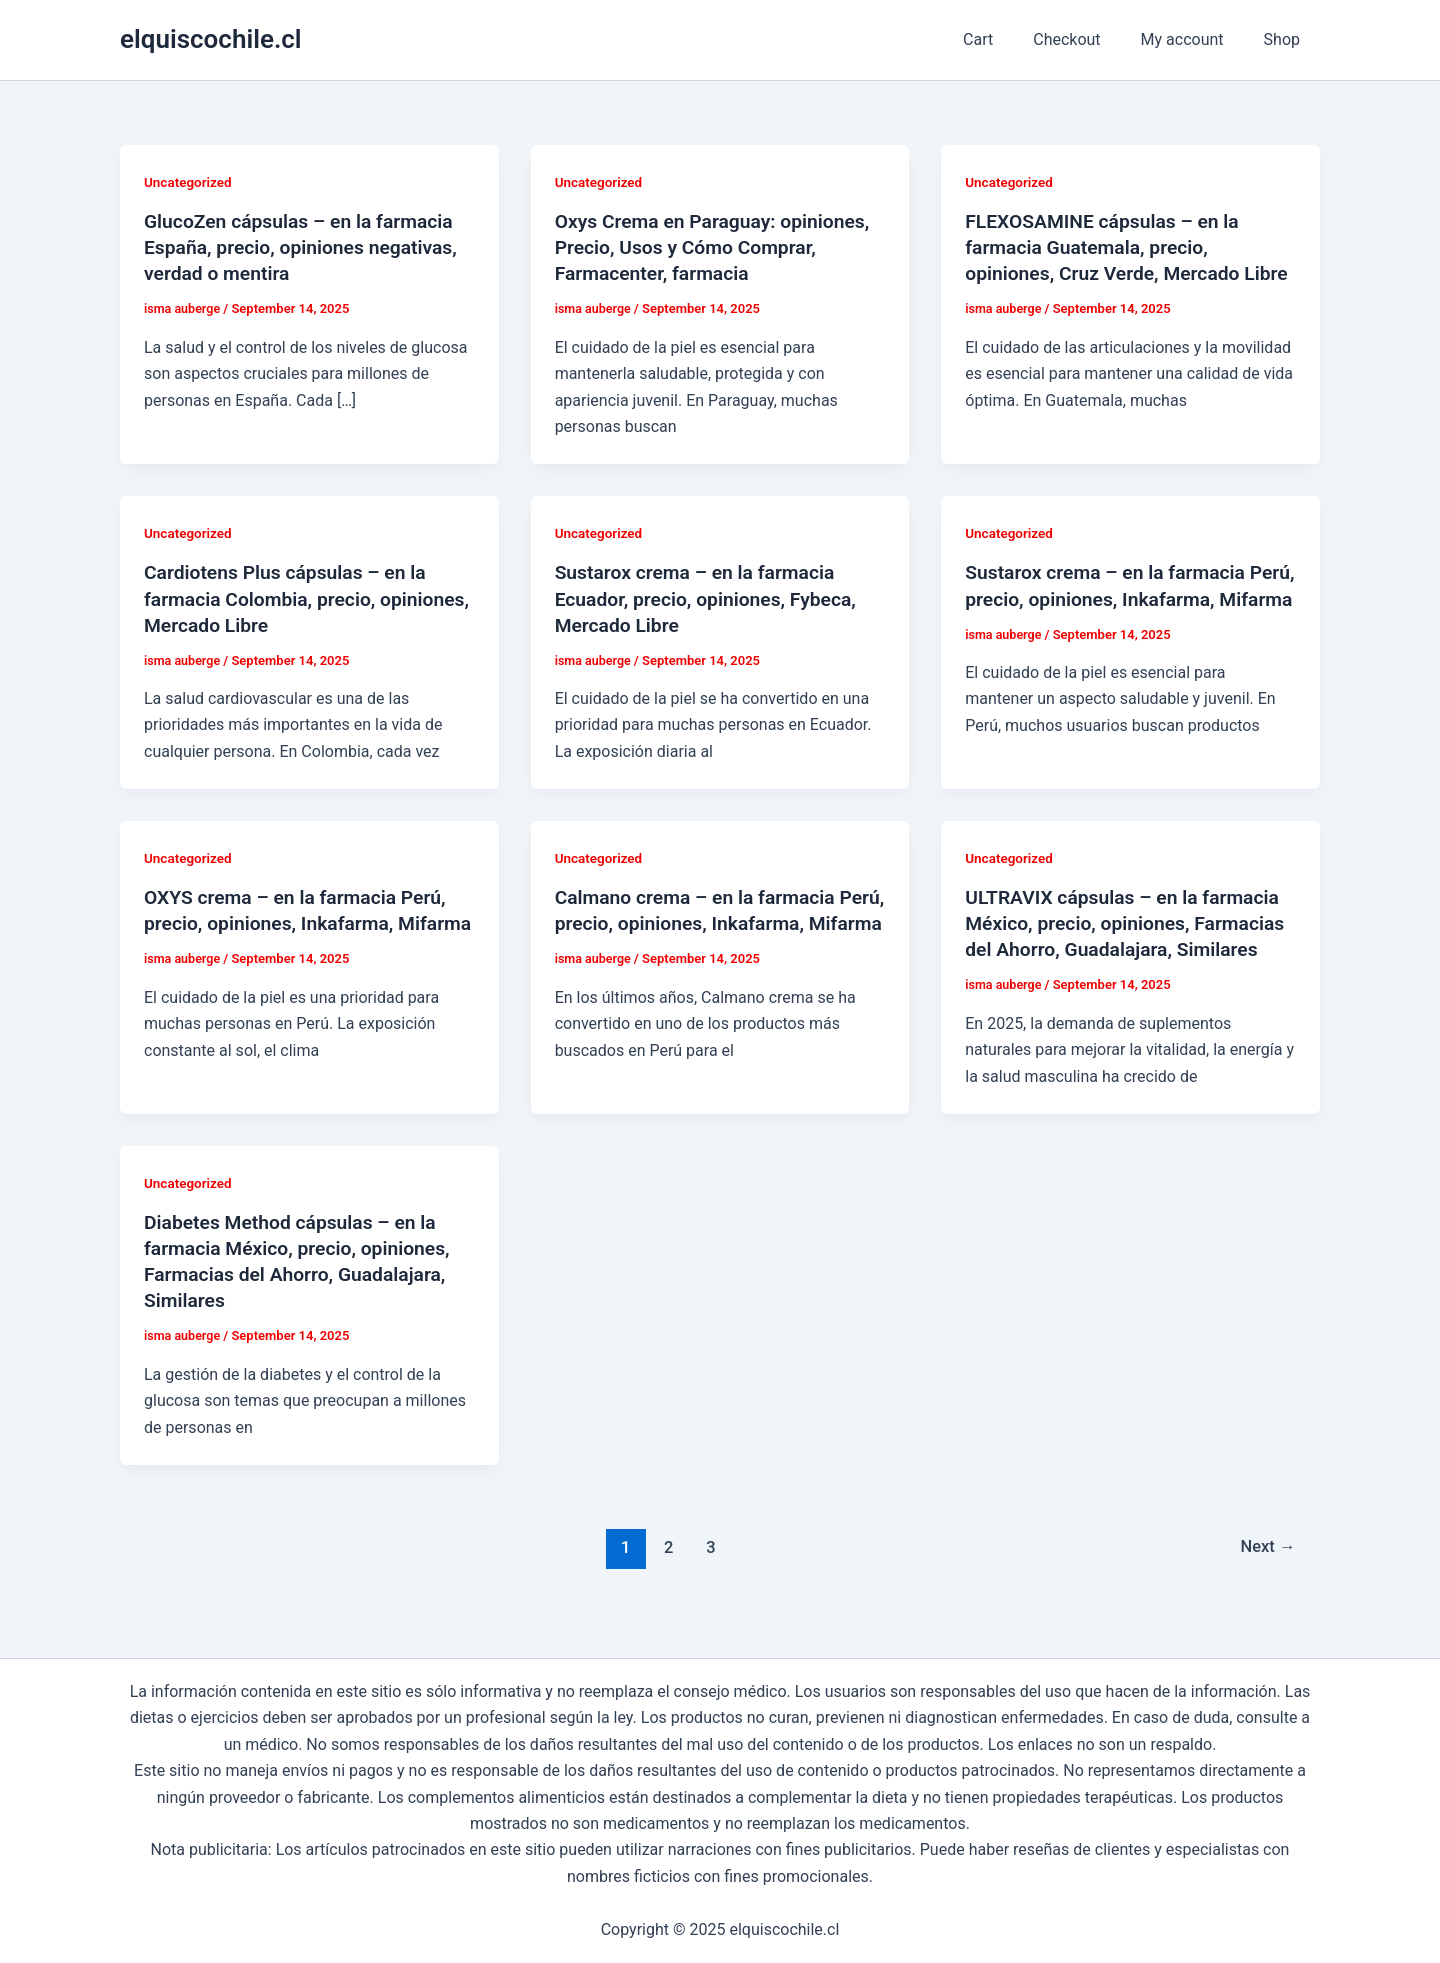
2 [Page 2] (666, 1573)
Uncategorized (189, 182)
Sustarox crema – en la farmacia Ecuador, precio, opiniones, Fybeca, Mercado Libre (711, 598)
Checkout (1086, 39)
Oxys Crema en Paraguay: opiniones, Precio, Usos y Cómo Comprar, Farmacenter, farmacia (718, 247)
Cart (1006, 39)
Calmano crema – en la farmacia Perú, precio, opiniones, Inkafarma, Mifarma (710, 923)
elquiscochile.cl (211, 39)
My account (1194, 39)
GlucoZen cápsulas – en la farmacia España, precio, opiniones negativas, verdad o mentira (306, 247)
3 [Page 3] (710, 1573)
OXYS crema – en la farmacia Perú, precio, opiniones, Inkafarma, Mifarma (300, 923)
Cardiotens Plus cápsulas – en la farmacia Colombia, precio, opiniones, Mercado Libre (290, 598)
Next (1266, 1573)
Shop (1286, 39)
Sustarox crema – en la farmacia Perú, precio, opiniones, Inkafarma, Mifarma (1120, 598)
